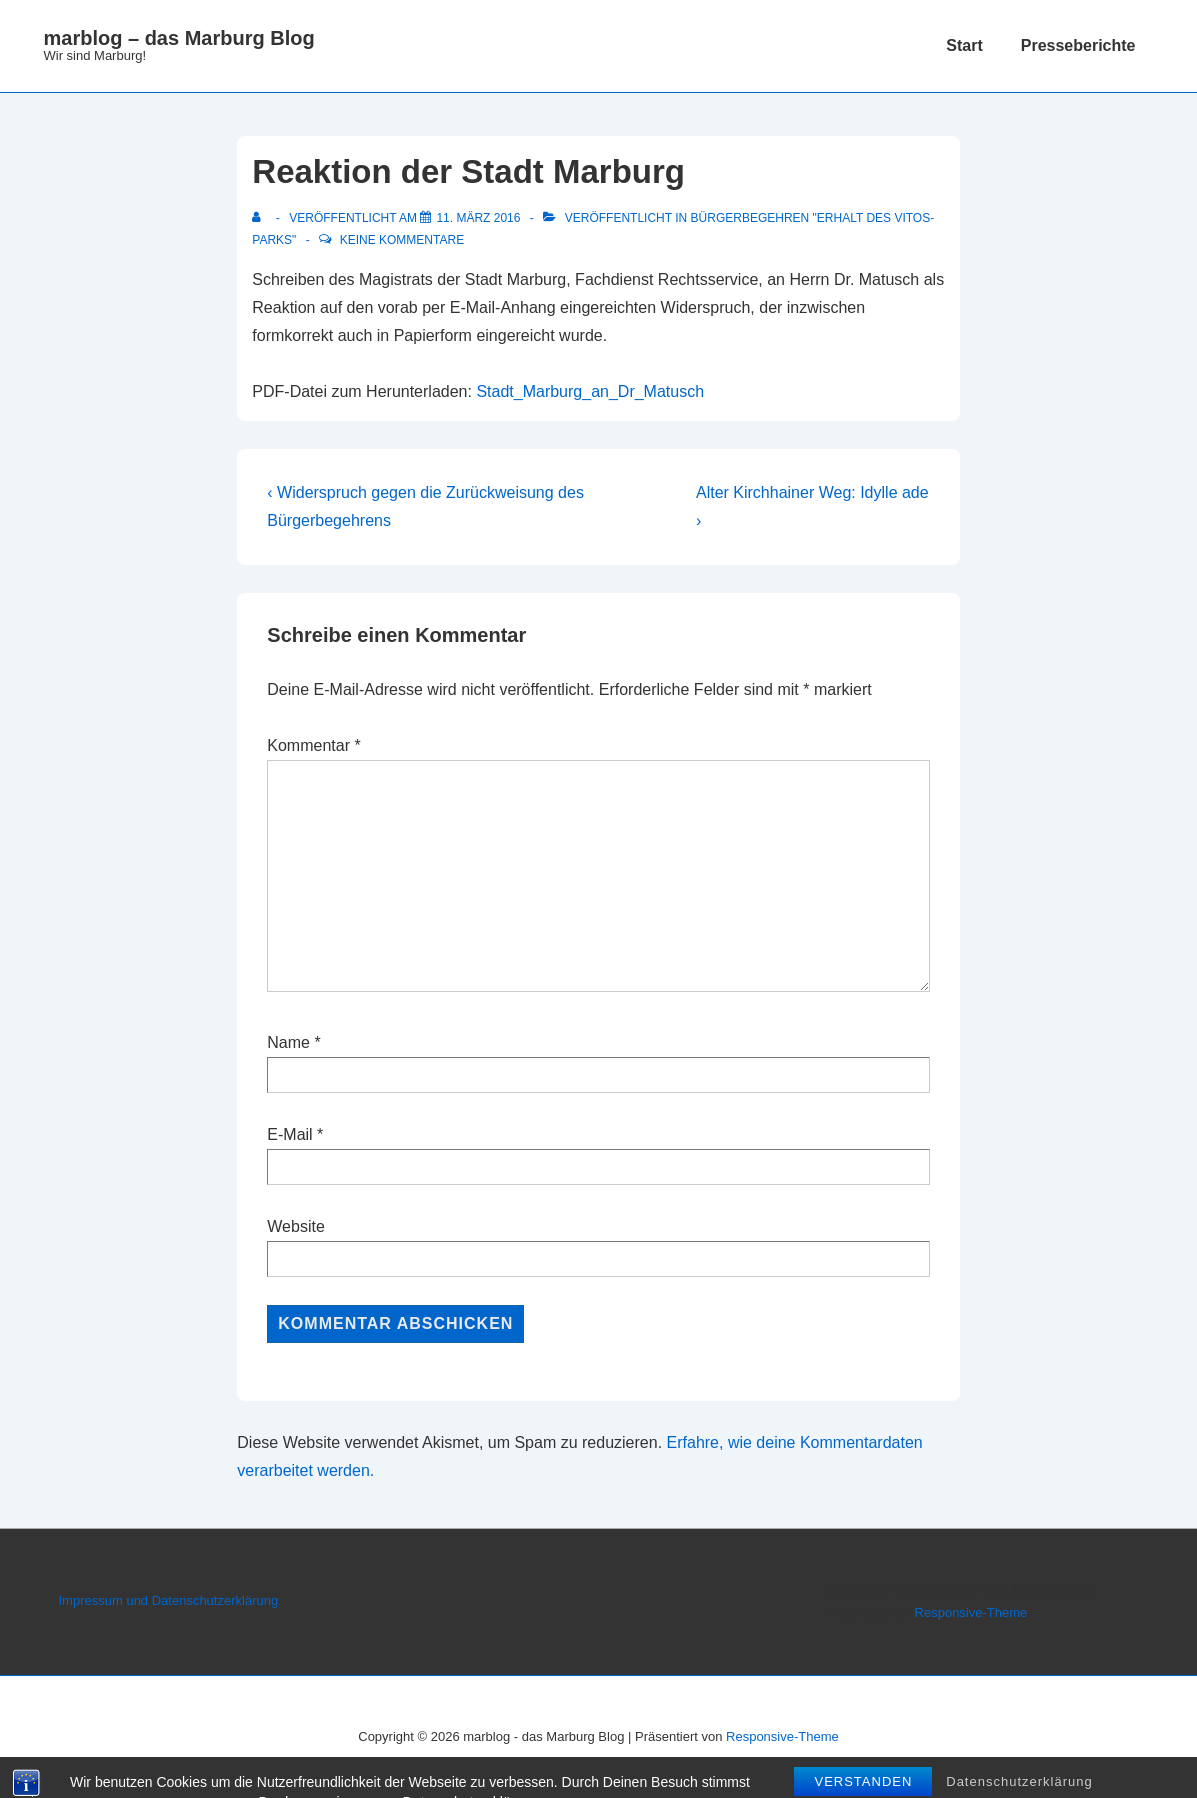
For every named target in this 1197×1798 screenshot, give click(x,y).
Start (964, 45)
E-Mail (289, 1134)
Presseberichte (1078, 45)
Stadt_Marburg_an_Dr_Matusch (590, 391)
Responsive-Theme (971, 1612)
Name (288, 1042)
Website (296, 1226)
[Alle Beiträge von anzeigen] (260, 218)
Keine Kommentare (402, 240)
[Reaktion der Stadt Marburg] (478, 218)
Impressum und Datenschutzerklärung (169, 1600)
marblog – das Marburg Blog (179, 38)
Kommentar (313, 745)
